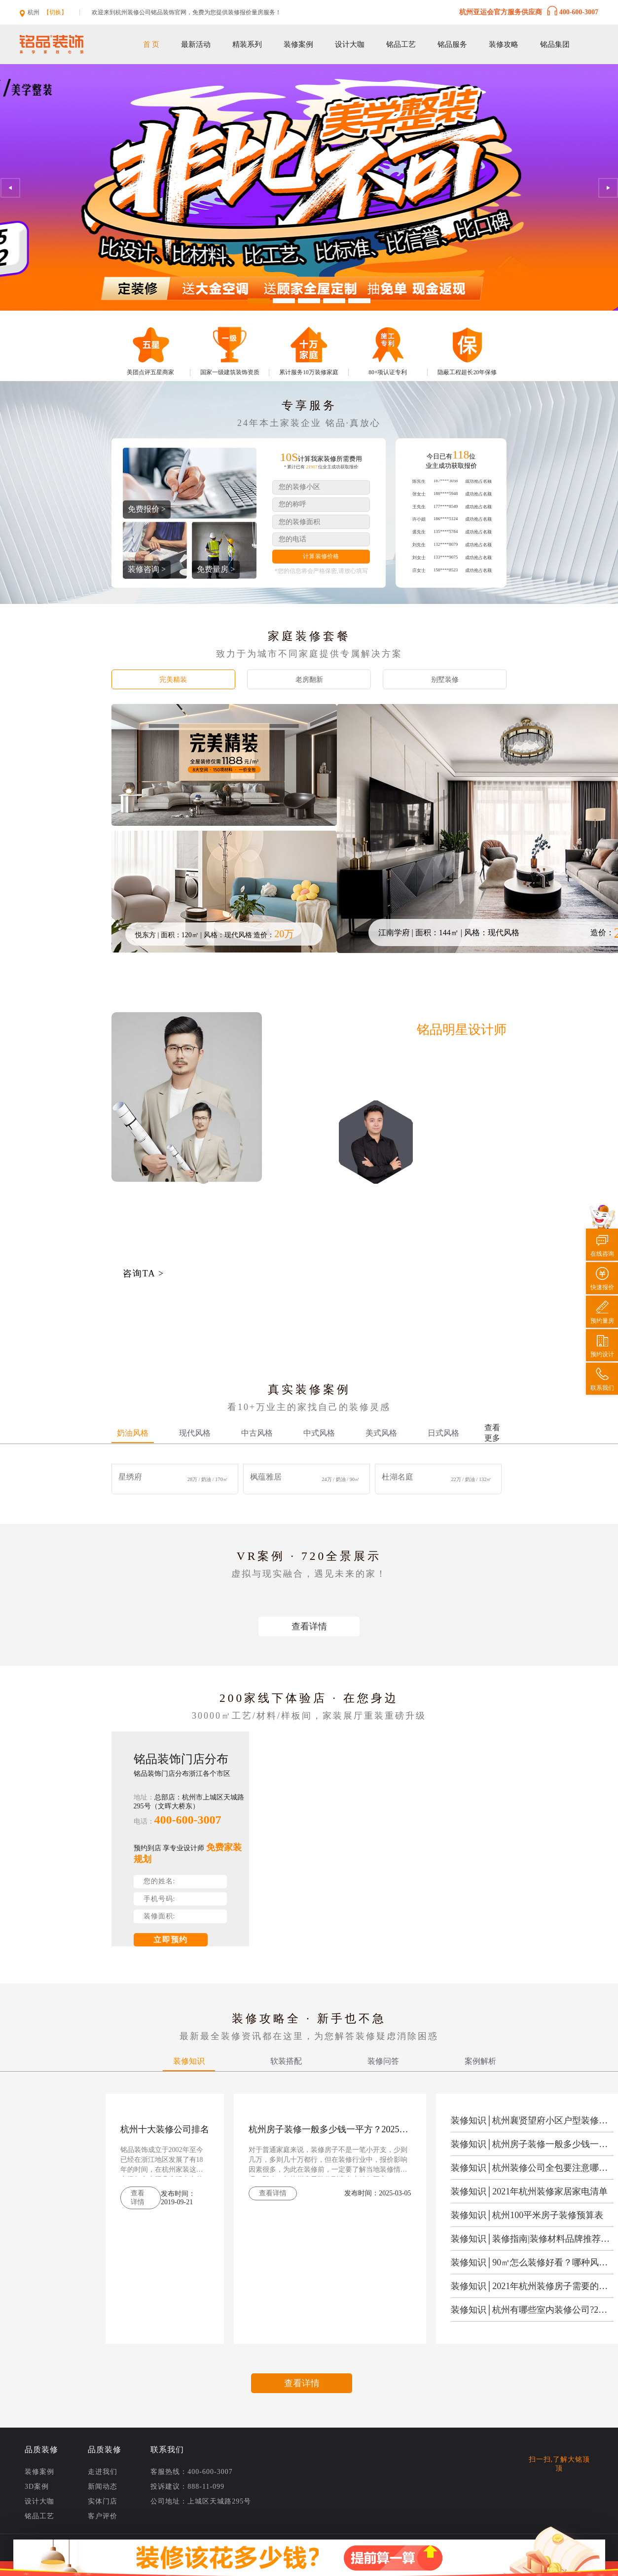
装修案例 (298, 44)
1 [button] (259, 300)
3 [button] (309, 300)
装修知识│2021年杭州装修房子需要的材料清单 (531, 2286)
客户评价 (102, 2516)
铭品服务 (452, 44)
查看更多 (492, 1432)
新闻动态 (102, 2486)
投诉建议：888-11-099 (187, 2486)
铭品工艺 (401, 44)
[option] (309, 187)
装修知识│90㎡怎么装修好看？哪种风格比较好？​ (531, 2262)
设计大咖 (349, 44)
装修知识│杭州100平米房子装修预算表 (527, 2215)
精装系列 (247, 44)
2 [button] (284, 300)
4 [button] (334, 300)
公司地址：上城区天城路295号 (200, 2501)
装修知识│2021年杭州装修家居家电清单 (529, 2191)
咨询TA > (143, 1273)
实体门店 (102, 2501)
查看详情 (309, 1626)
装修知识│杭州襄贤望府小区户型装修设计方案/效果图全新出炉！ (531, 2120)
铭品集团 (555, 44)
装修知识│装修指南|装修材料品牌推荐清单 (531, 2239)
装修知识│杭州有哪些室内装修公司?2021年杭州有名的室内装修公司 (531, 2310)
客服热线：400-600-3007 (191, 2472)
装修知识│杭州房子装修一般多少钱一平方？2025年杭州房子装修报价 (531, 2144)
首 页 (151, 44)
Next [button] (608, 187)
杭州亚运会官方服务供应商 (528, 11)
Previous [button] (10, 187)
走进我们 (102, 2472)
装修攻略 (503, 44)
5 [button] (359, 300)
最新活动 (196, 44)
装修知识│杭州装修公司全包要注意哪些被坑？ (531, 2168)
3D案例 (37, 2486)
